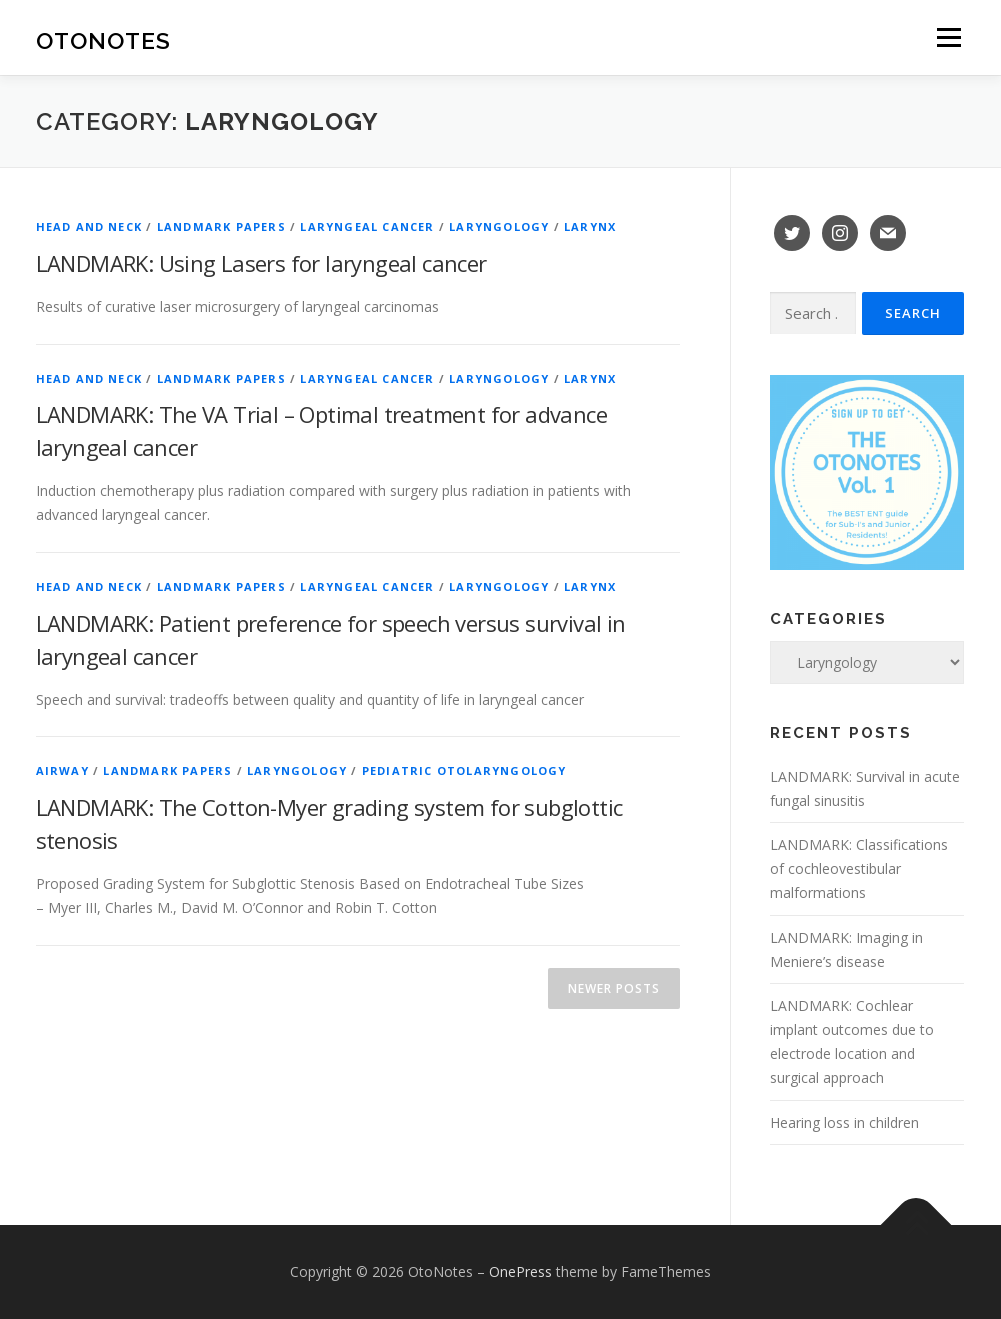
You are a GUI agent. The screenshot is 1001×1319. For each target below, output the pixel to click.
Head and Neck (89, 226)
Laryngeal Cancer (367, 226)
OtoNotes (103, 40)
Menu (948, 37)
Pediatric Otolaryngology (464, 770)
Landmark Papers (221, 226)
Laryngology (499, 226)
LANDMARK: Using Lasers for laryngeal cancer (261, 263)
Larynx (590, 226)
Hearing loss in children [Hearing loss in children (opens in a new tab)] (844, 1122)
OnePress (520, 1271)
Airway (62, 770)
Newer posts (614, 988)
